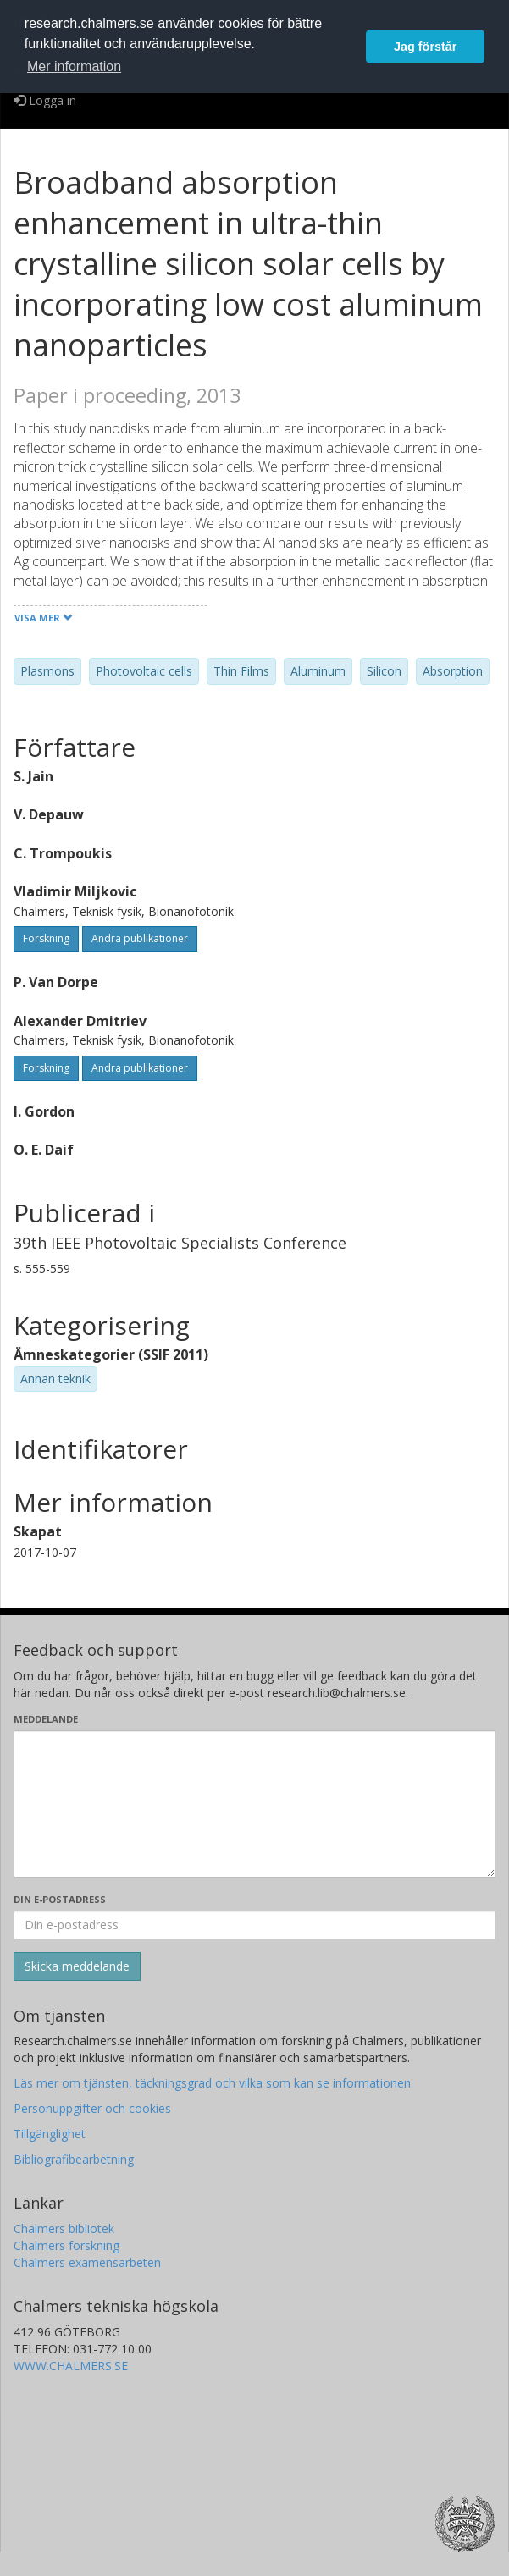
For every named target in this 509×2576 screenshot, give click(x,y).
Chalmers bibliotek (64, 2228)
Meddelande (46, 1719)
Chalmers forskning (66, 2245)
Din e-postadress (60, 1899)
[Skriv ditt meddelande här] (254, 1804)
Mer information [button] (74, 66)
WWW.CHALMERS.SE (71, 2366)
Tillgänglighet (50, 2134)
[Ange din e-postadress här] (254, 1925)
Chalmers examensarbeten (87, 2262)
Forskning (46, 938)
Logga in (45, 100)
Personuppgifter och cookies (92, 2108)
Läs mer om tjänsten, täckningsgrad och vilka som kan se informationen (212, 2083)
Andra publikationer (139, 938)
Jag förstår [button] (425, 46)
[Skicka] (77, 1966)
